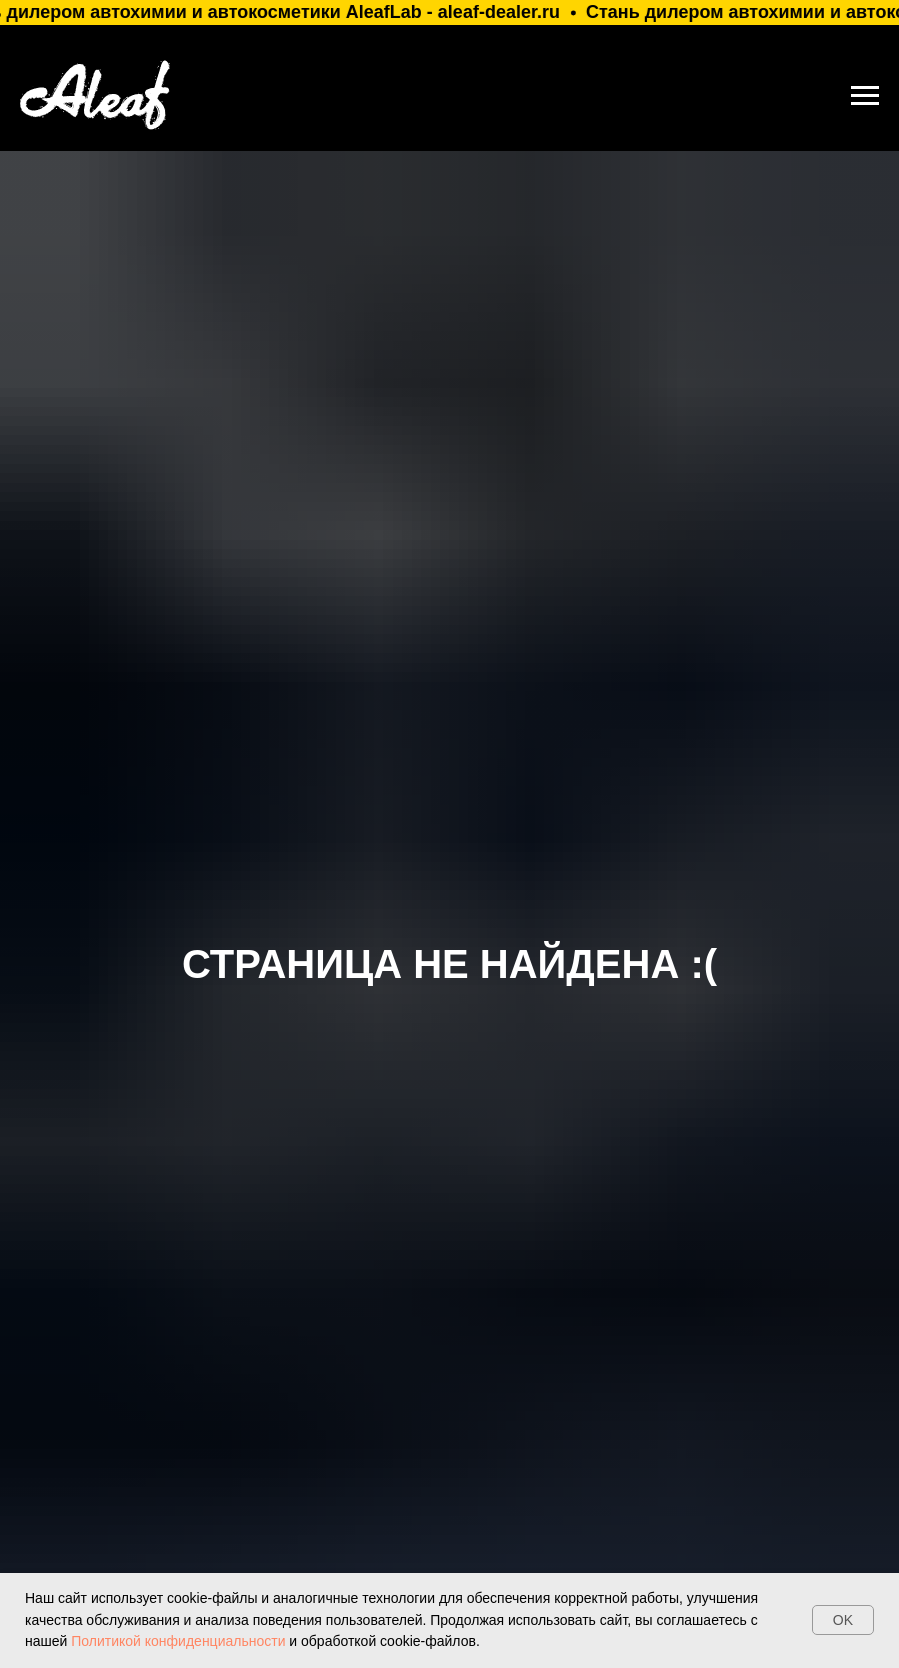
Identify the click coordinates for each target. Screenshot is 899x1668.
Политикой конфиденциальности (176, 1641)
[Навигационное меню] (865, 96)
